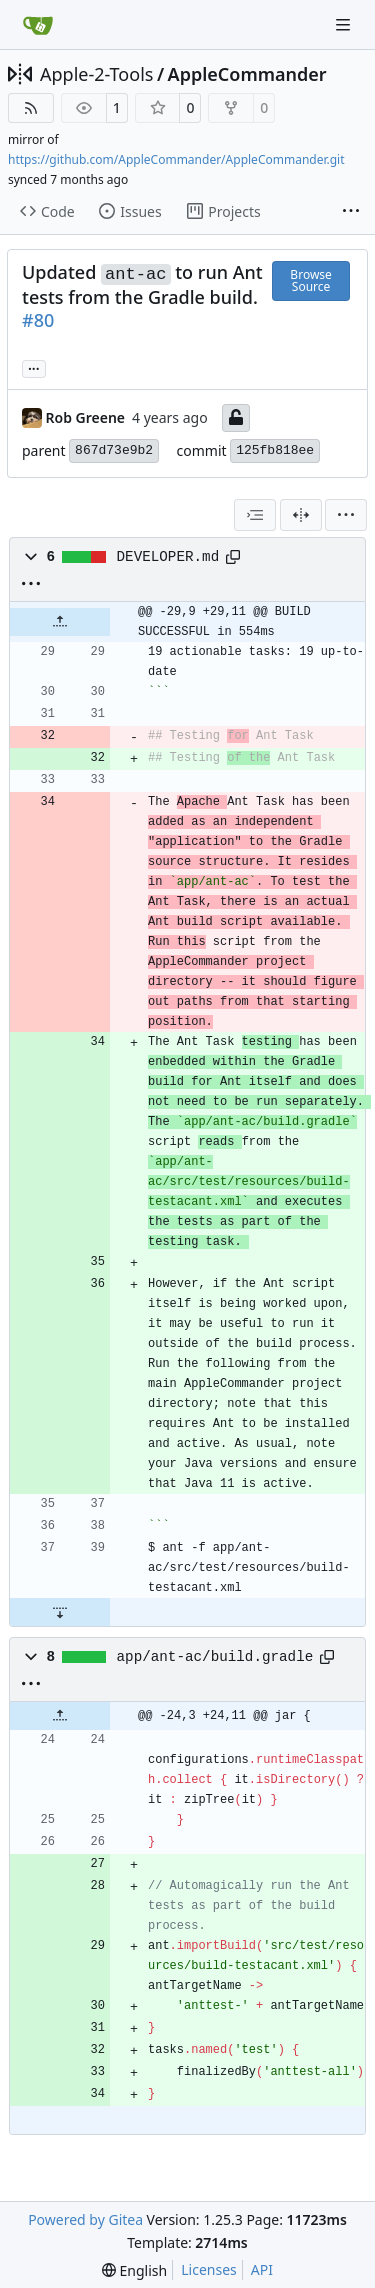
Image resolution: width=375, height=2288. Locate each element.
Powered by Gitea (85, 2219)
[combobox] (255, 515)
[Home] (38, 25)
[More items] (351, 212)
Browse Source (310, 280)
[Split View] (301, 515)
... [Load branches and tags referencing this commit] (34, 367)
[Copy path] (233, 557)
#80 (38, 320)
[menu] (346, 515)
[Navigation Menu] (345, 24)
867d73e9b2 (114, 450)
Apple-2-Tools (96, 74)
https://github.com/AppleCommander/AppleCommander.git (176, 159)
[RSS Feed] (31, 108)
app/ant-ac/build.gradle (215, 1657)
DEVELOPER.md (168, 557)
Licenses (209, 2269)
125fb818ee (275, 450)
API (262, 2269)
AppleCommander (247, 74)
